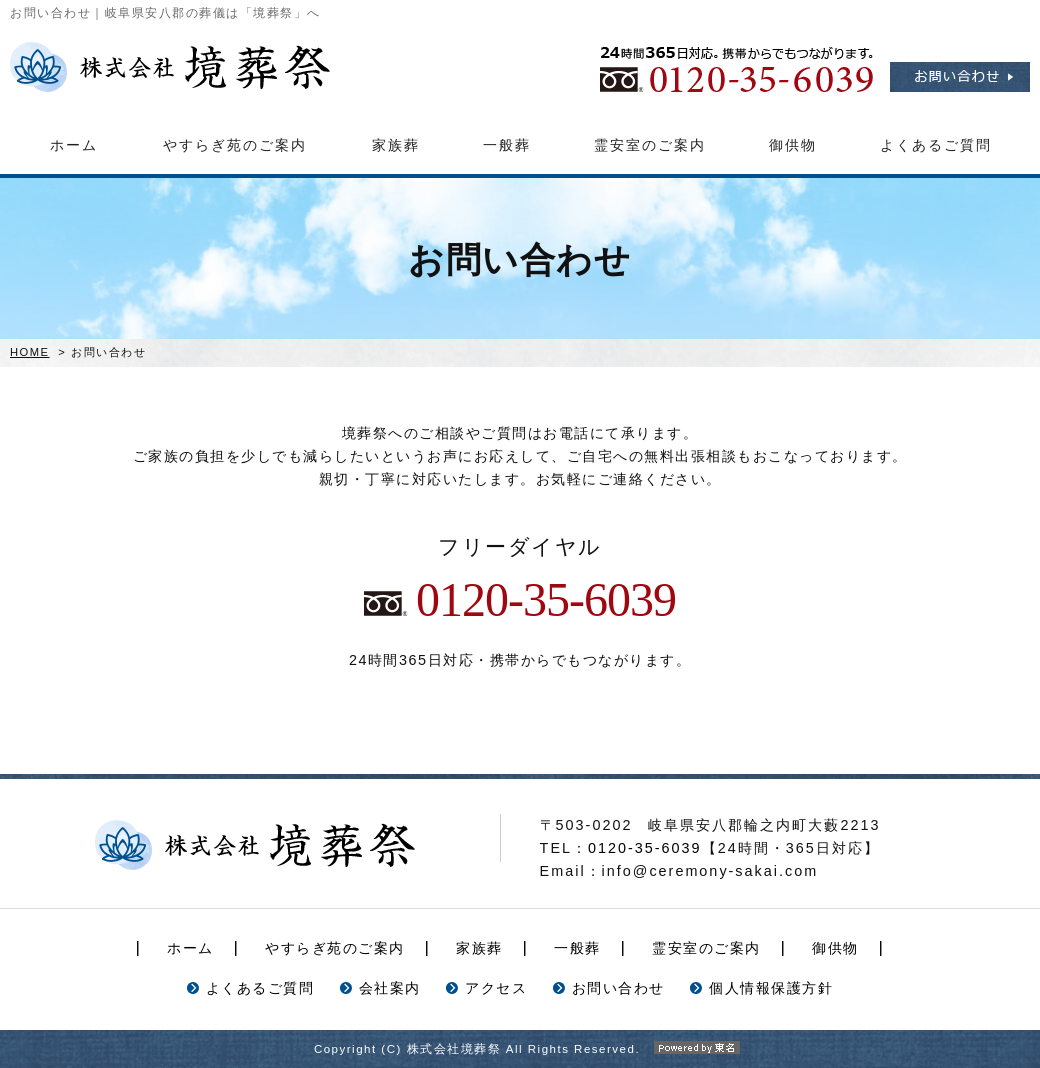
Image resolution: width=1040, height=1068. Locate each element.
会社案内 (390, 988)
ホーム (74, 145)
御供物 (793, 145)
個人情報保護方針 (771, 988)
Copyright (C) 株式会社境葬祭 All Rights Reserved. (520, 1049)
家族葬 (396, 145)
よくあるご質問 (936, 145)
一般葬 (507, 145)
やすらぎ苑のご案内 (235, 145)
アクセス (496, 988)
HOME (30, 352)
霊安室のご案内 (650, 145)
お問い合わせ (618, 988)
